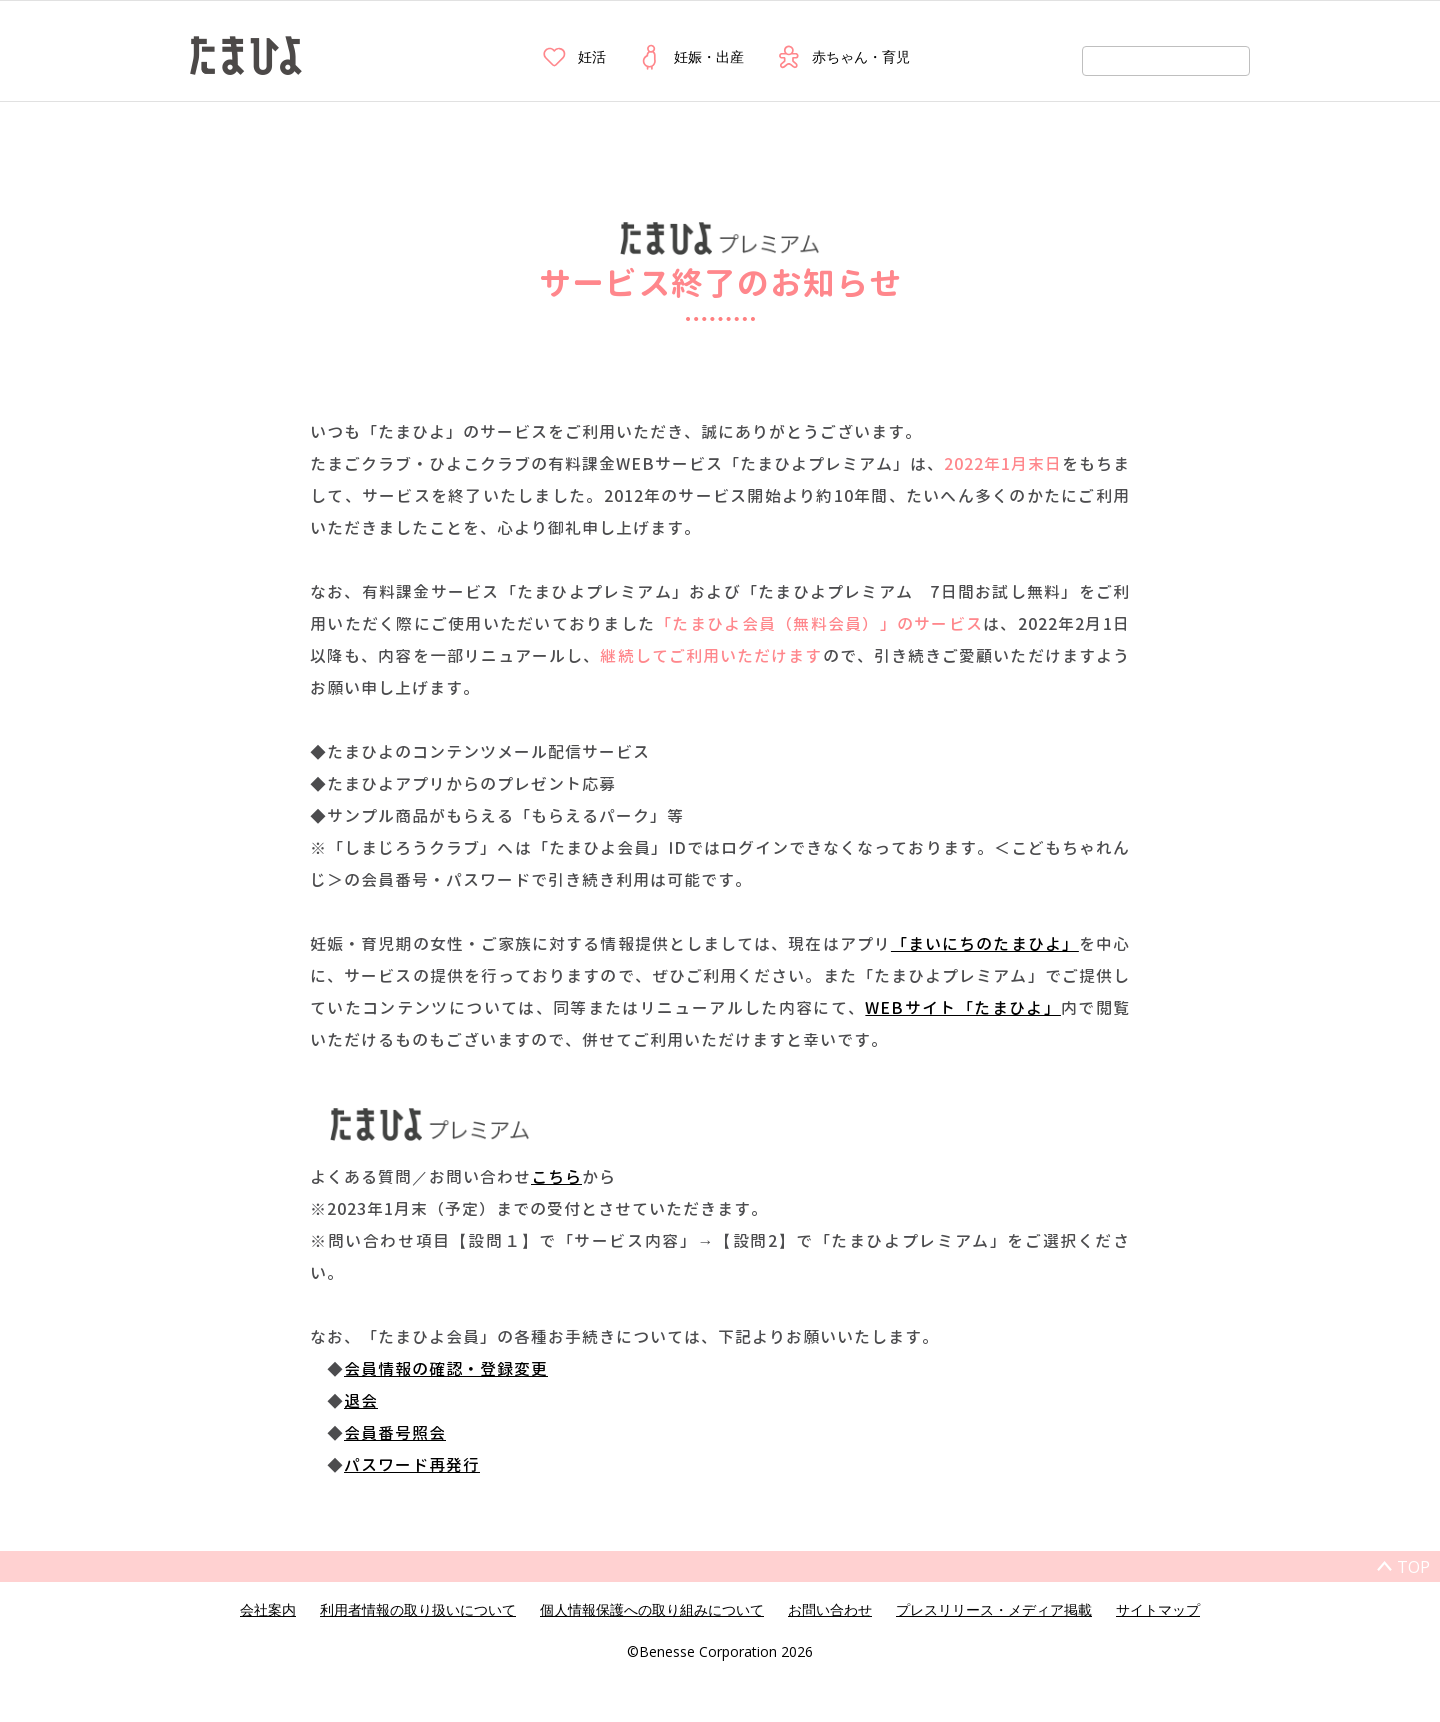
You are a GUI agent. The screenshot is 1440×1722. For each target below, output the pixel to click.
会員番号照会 (395, 1433)
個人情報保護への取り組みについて (652, 1609)
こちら (556, 1177)
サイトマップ (1158, 1609)
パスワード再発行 (412, 1465)
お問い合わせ (830, 1609)
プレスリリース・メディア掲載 (994, 1609)
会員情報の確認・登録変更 (446, 1369)
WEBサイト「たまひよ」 (963, 1008)
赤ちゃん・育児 (842, 57)
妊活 (573, 57)
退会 (361, 1401)
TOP (1413, 1567)
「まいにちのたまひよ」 (985, 944)
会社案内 (268, 1609)
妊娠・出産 (690, 57)
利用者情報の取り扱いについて (418, 1609)
